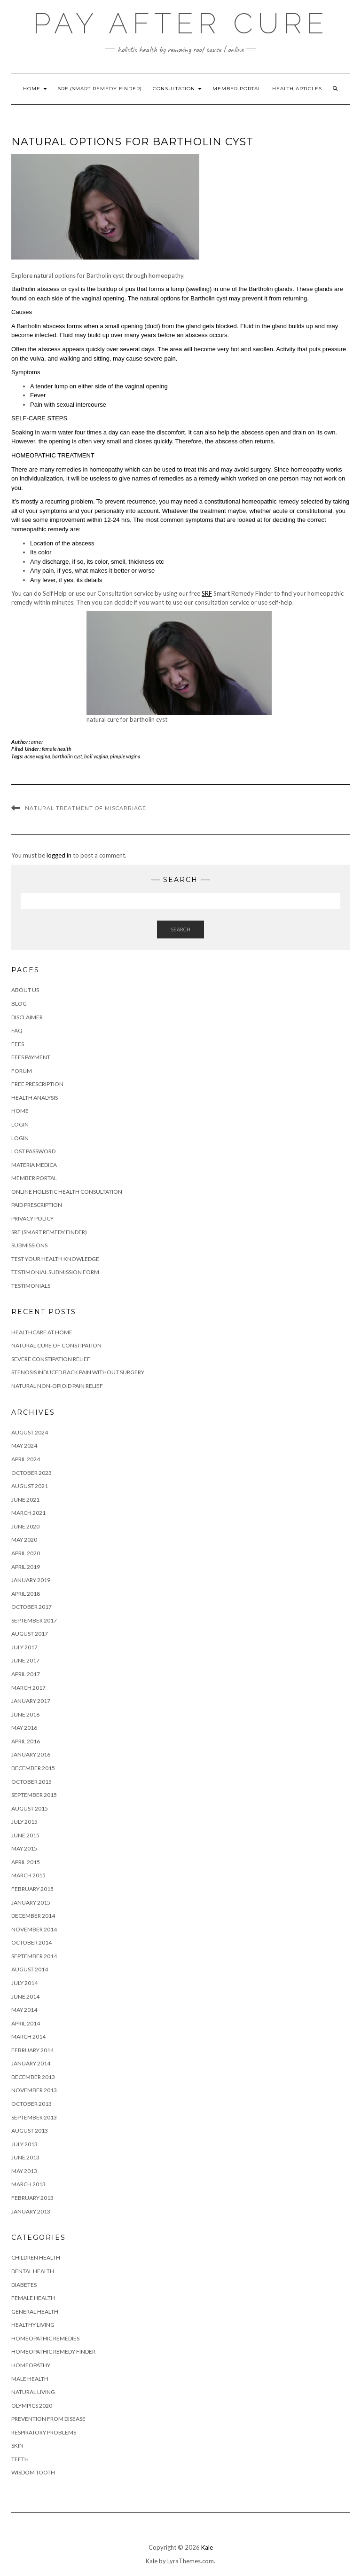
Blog (19, 1003)
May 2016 (24, 1727)
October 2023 (31, 1472)
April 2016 (25, 1741)
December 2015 (33, 1768)
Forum (21, 1070)
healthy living (33, 2324)
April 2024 (25, 1459)
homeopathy (30, 2365)
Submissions (29, 1245)
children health (35, 2257)
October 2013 (31, 2103)
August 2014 (29, 1969)
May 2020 (24, 1539)
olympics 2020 (31, 2405)
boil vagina (96, 756)
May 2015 (24, 1848)
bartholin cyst (67, 756)
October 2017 (31, 1606)
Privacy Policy (32, 1218)
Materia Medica (34, 1164)
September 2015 (34, 1794)
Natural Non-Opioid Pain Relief (57, 1385)
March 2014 (28, 2036)
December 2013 (33, 2076)
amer (37, 742)
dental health (32, 2271)
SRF (207, 593)
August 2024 (29, 1432)
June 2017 (25, 1660)
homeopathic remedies (45, 2338)
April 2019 (25, 1566)
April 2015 (25, 1862)
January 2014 (30, 2063)
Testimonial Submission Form (55, 1272)
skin (17, 2445)
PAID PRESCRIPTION (36, 1204)
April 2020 (25, 1553)
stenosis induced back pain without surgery (77, 1372)
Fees (17, 1044)
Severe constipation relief (50, 1359)
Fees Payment (30, 1057)
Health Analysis (34, 1097)
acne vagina (37, 756)
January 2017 (30, 1700)
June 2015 (25, 1835)
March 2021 (28, 1512)
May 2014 (24, 2009)
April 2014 (25, 2023)
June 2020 (25, 1526)
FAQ (17, 1030)
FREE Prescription (37, 1083)
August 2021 (29, 1485)
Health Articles (297, 89)
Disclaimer (27, 1017)
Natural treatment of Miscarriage (85, 808)
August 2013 (29, 2130)
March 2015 (28, 1875)
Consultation (177, 89)
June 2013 (25, 2157)
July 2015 (24, 1821)
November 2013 (34, 2090)
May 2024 (24, 1445)
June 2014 (25, 1996)
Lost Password (33, 1151)
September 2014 (34, 1956)
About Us (25, 989)
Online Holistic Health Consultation (66, 1191)
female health (56, 749)
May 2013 (24, 2170)
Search (180, 929)
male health (29, 2378)
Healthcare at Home (41, 1332)
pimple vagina (125, 756)
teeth (20, 2459)
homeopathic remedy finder (53, 2351)
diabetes (24, 2284)
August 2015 (29, 1808)
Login (20, 1124)
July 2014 (24, 1982)
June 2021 (25, 1499)
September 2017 (34, 1620)
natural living (33, 2391)
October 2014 (31, 1942)
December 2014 (33, 1915)
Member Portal (236, 89)
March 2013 (28, 2184)
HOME (35, 89)
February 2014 (32, 2050)
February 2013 (32, 2197)
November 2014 (34, 1929)
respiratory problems (43, 2432)
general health (34, 2311)
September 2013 (34, 2117)
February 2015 (32, 1888)
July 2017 (24, 1647)
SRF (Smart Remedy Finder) (100, 89)
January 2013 (30, 2211)
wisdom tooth (33, 2472)
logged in (59, 855)
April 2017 (25, 1674)
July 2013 (24, 2144)
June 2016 (25, 1714)
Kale (207, 2547)
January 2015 (30, 1902)
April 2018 (25, 1593)
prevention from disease (48, 2418)
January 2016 (30, 1754)
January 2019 (30, 1579)
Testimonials (30, 1285)
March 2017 (28, 1687)
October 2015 (31, 1781)
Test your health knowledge (55, 1258)
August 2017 (29, 1633)
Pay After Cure (181, 23)
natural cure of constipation (56, 1345)
